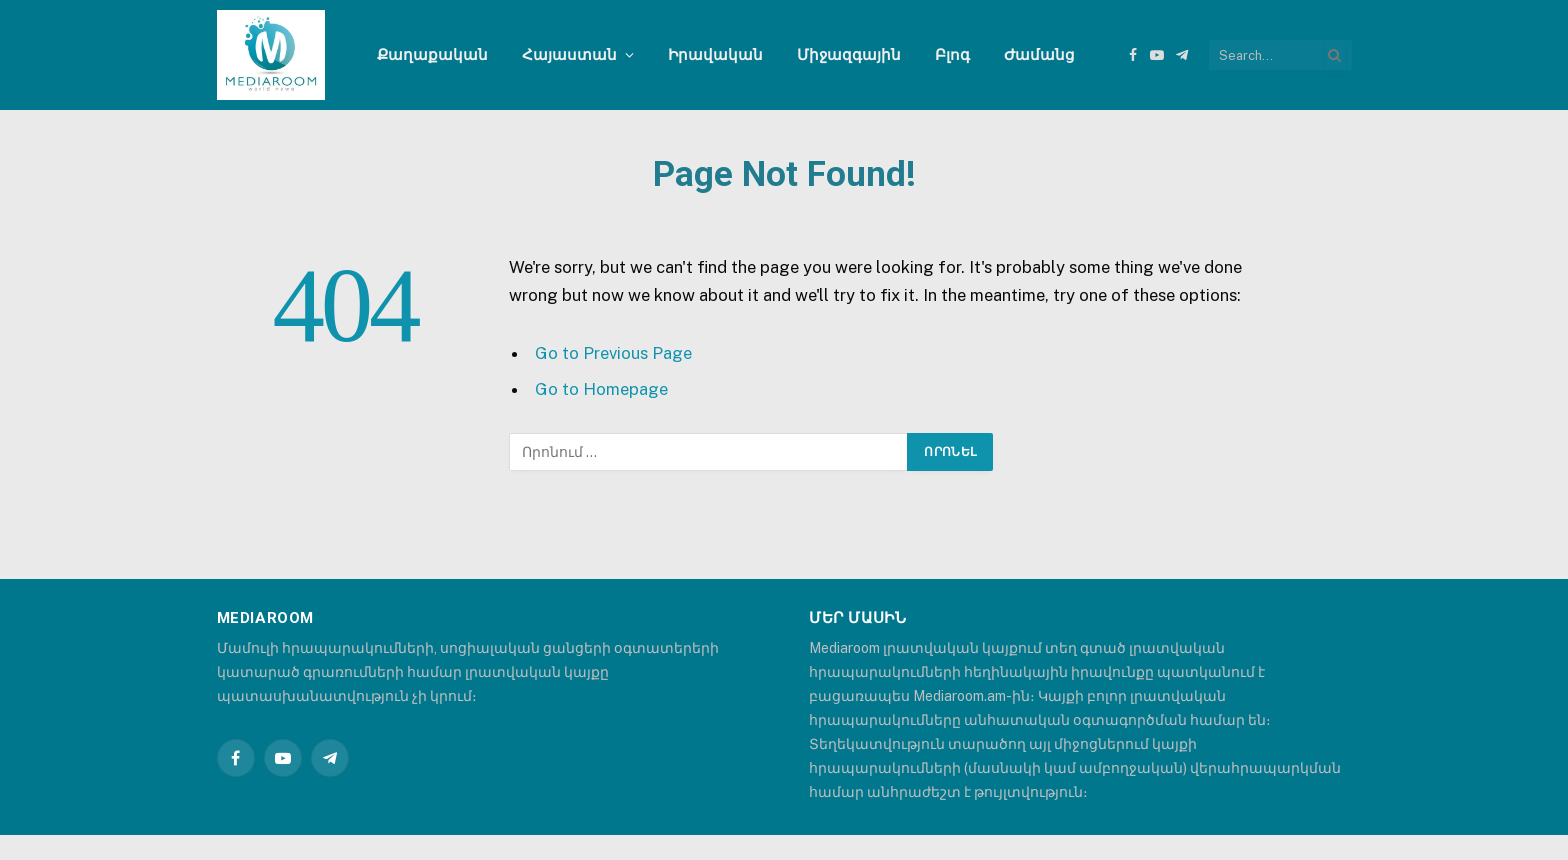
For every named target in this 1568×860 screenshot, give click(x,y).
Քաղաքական (432, 54)
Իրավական (715, 54)
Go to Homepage (601, 389)
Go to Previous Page (613, 353)
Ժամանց (1039, 54)
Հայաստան (569, 54)
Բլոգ (952, 54)
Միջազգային (849, 54)
